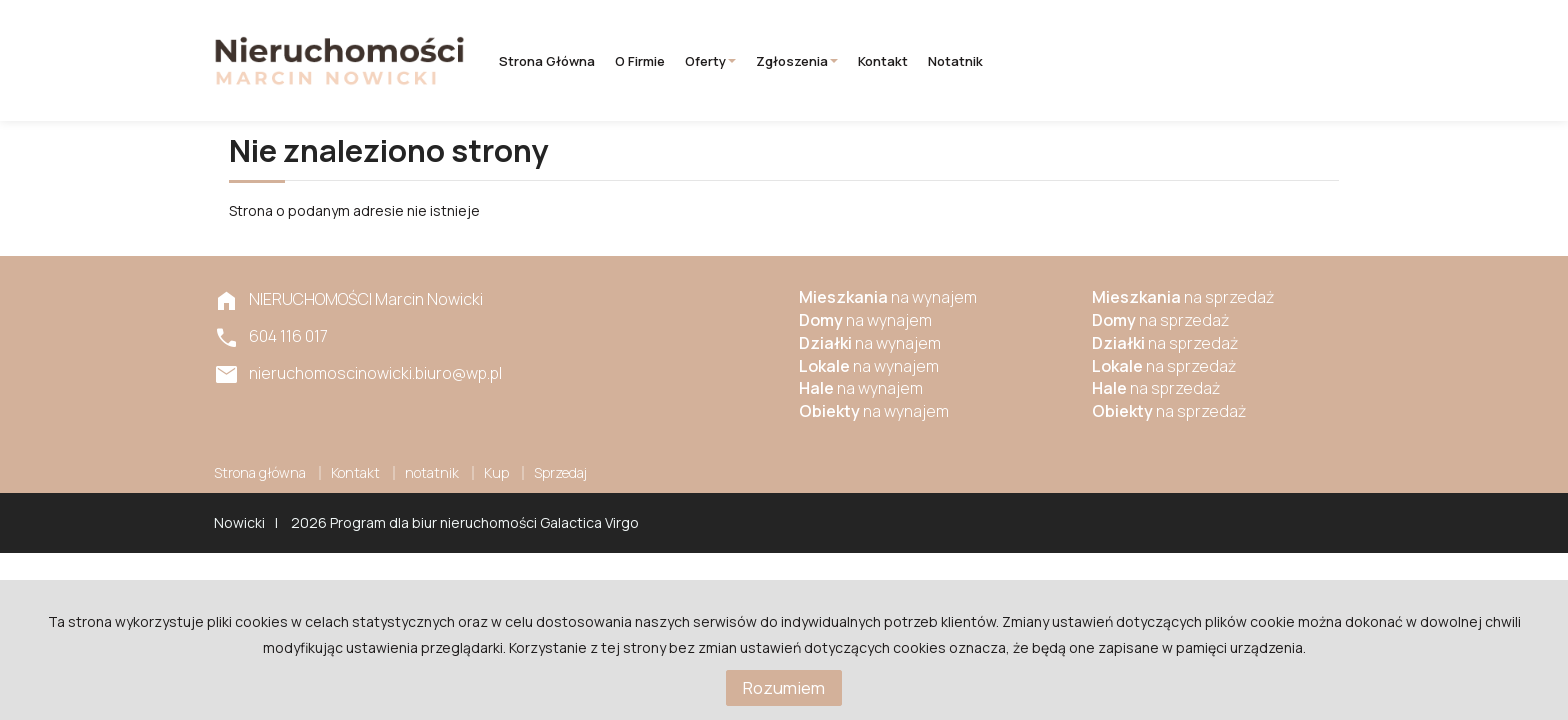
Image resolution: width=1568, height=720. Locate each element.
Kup (496, 472)
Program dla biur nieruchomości (435, 522)
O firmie (640, 61)
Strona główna (547, 61)
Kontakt (883, 61)
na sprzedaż (1183, 297)
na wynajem (888, 297)
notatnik (955, 61)
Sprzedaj (560, 472)
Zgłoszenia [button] (797, 61)
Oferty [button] (710, 61)
